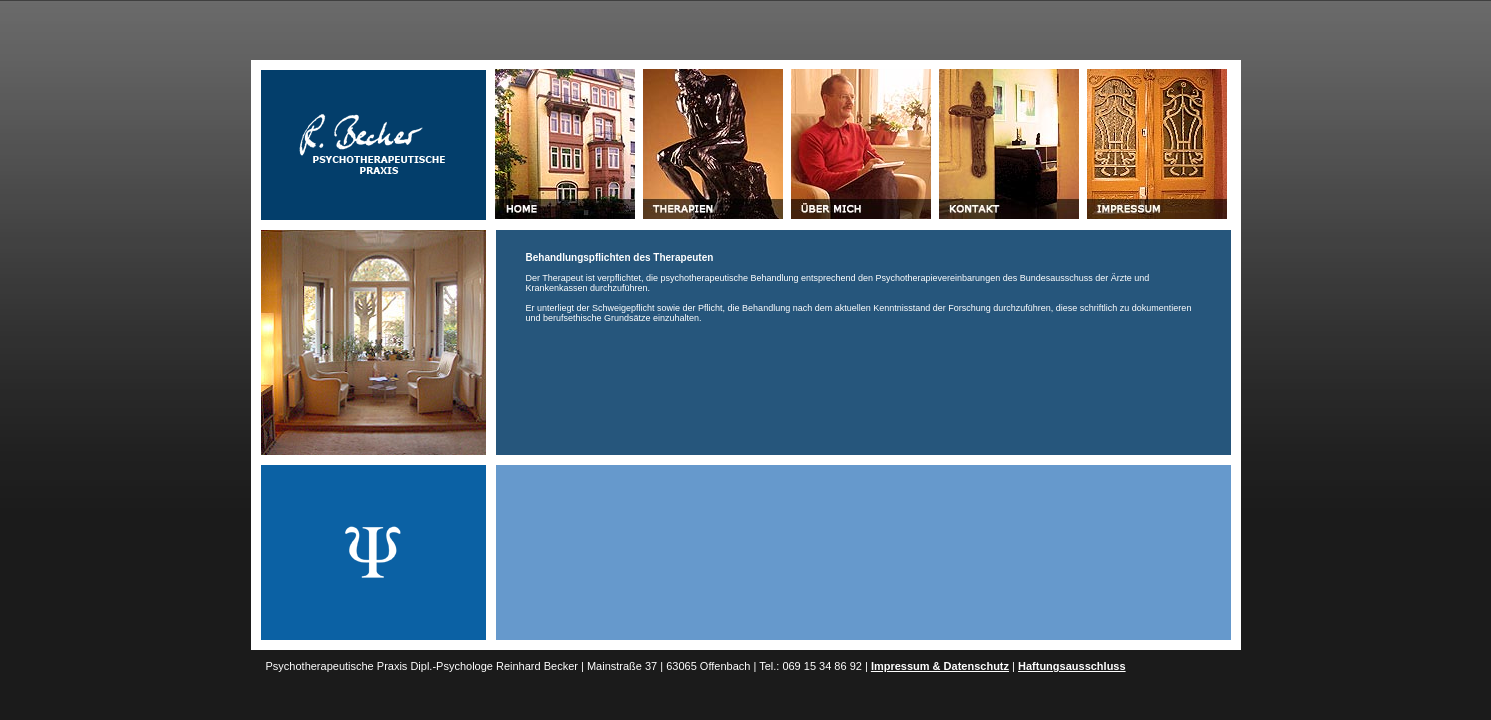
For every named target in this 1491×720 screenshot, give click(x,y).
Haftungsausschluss (1072, 666)
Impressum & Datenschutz (940, 666)
